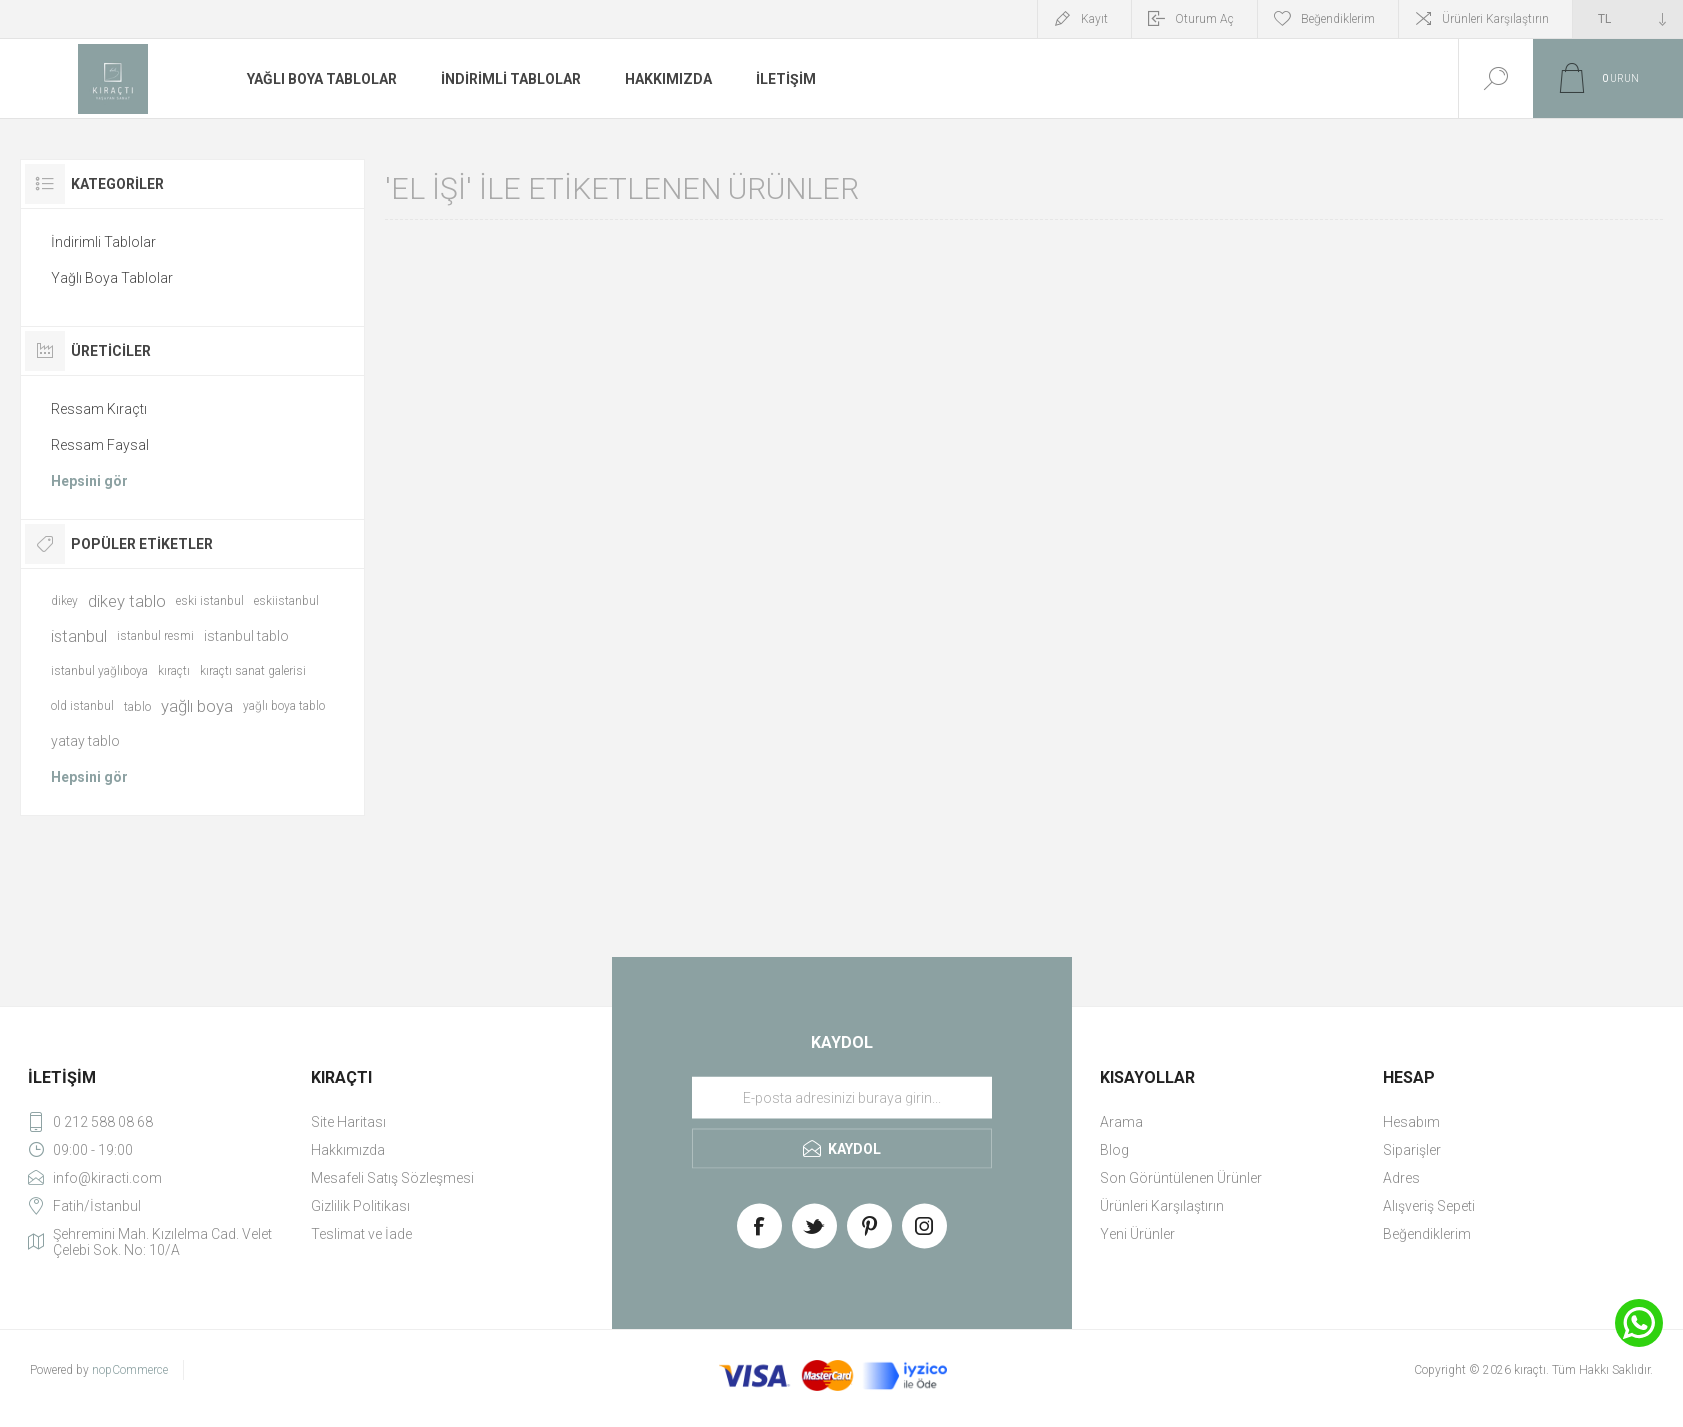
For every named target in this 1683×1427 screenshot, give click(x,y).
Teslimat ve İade (361, 1234)
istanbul (79, 636)
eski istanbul (210, 601)
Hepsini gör (89, 481)
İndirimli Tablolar (103, 242)
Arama (1121, 1122)
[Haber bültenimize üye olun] (842, 1098)
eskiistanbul (286, 601)
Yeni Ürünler (1137, 1234)
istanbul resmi (155, 636)
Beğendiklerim (1427, 1234)
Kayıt (1094, 19)
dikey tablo (127, 601)
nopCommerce (130, 1370)
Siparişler (1412, 1150)
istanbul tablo (246, 636)
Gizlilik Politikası (360, 1206)
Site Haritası (348, 1122)
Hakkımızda (348, 1150)
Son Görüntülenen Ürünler (1181, 1178)
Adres (1401, 1178)
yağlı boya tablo (284, 706)
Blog (1114, 1150)
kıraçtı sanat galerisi (253, 671)
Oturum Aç (1204, 19)
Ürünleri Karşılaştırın (1495, 19)
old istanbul (82, 706)
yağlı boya (197, 706)
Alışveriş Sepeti (1429, 1206)
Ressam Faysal (100, 445)
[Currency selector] (1628, 19)
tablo (137, 706)
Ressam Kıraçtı (99, 409)
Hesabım (1411, 1122)
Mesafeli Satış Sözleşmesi (392, 1178)
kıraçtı (174, 671)
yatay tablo (85, 741)
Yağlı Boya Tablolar (112, 278)
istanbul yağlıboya (99, 671)
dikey (64, 601)
